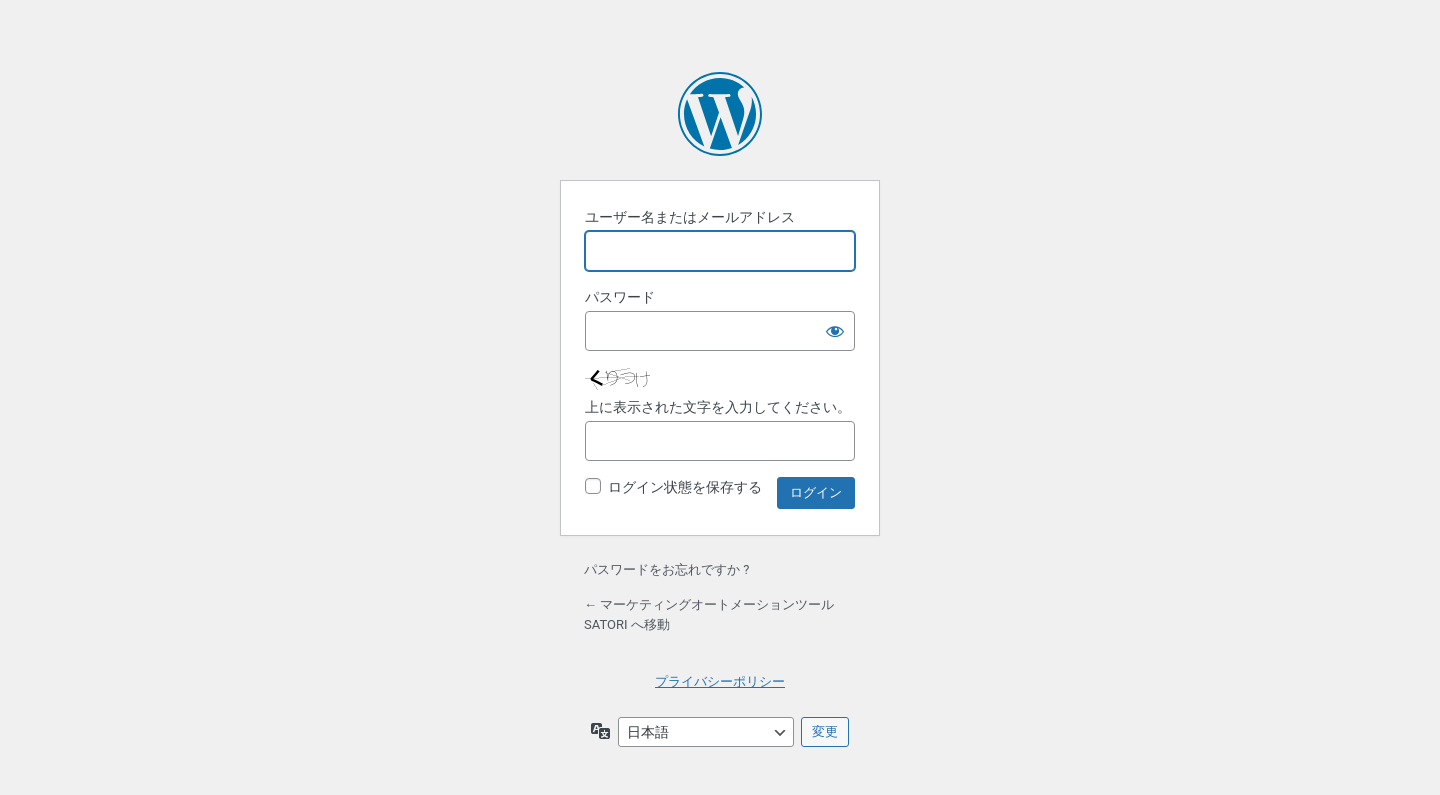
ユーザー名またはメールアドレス (690, 217)
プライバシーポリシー (720, 681)
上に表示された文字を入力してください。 (718, 407)
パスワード (620, 297)
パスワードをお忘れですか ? (666, 569)
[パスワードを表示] (835, 331)
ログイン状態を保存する (685, 487)
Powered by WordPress (720, 114)
